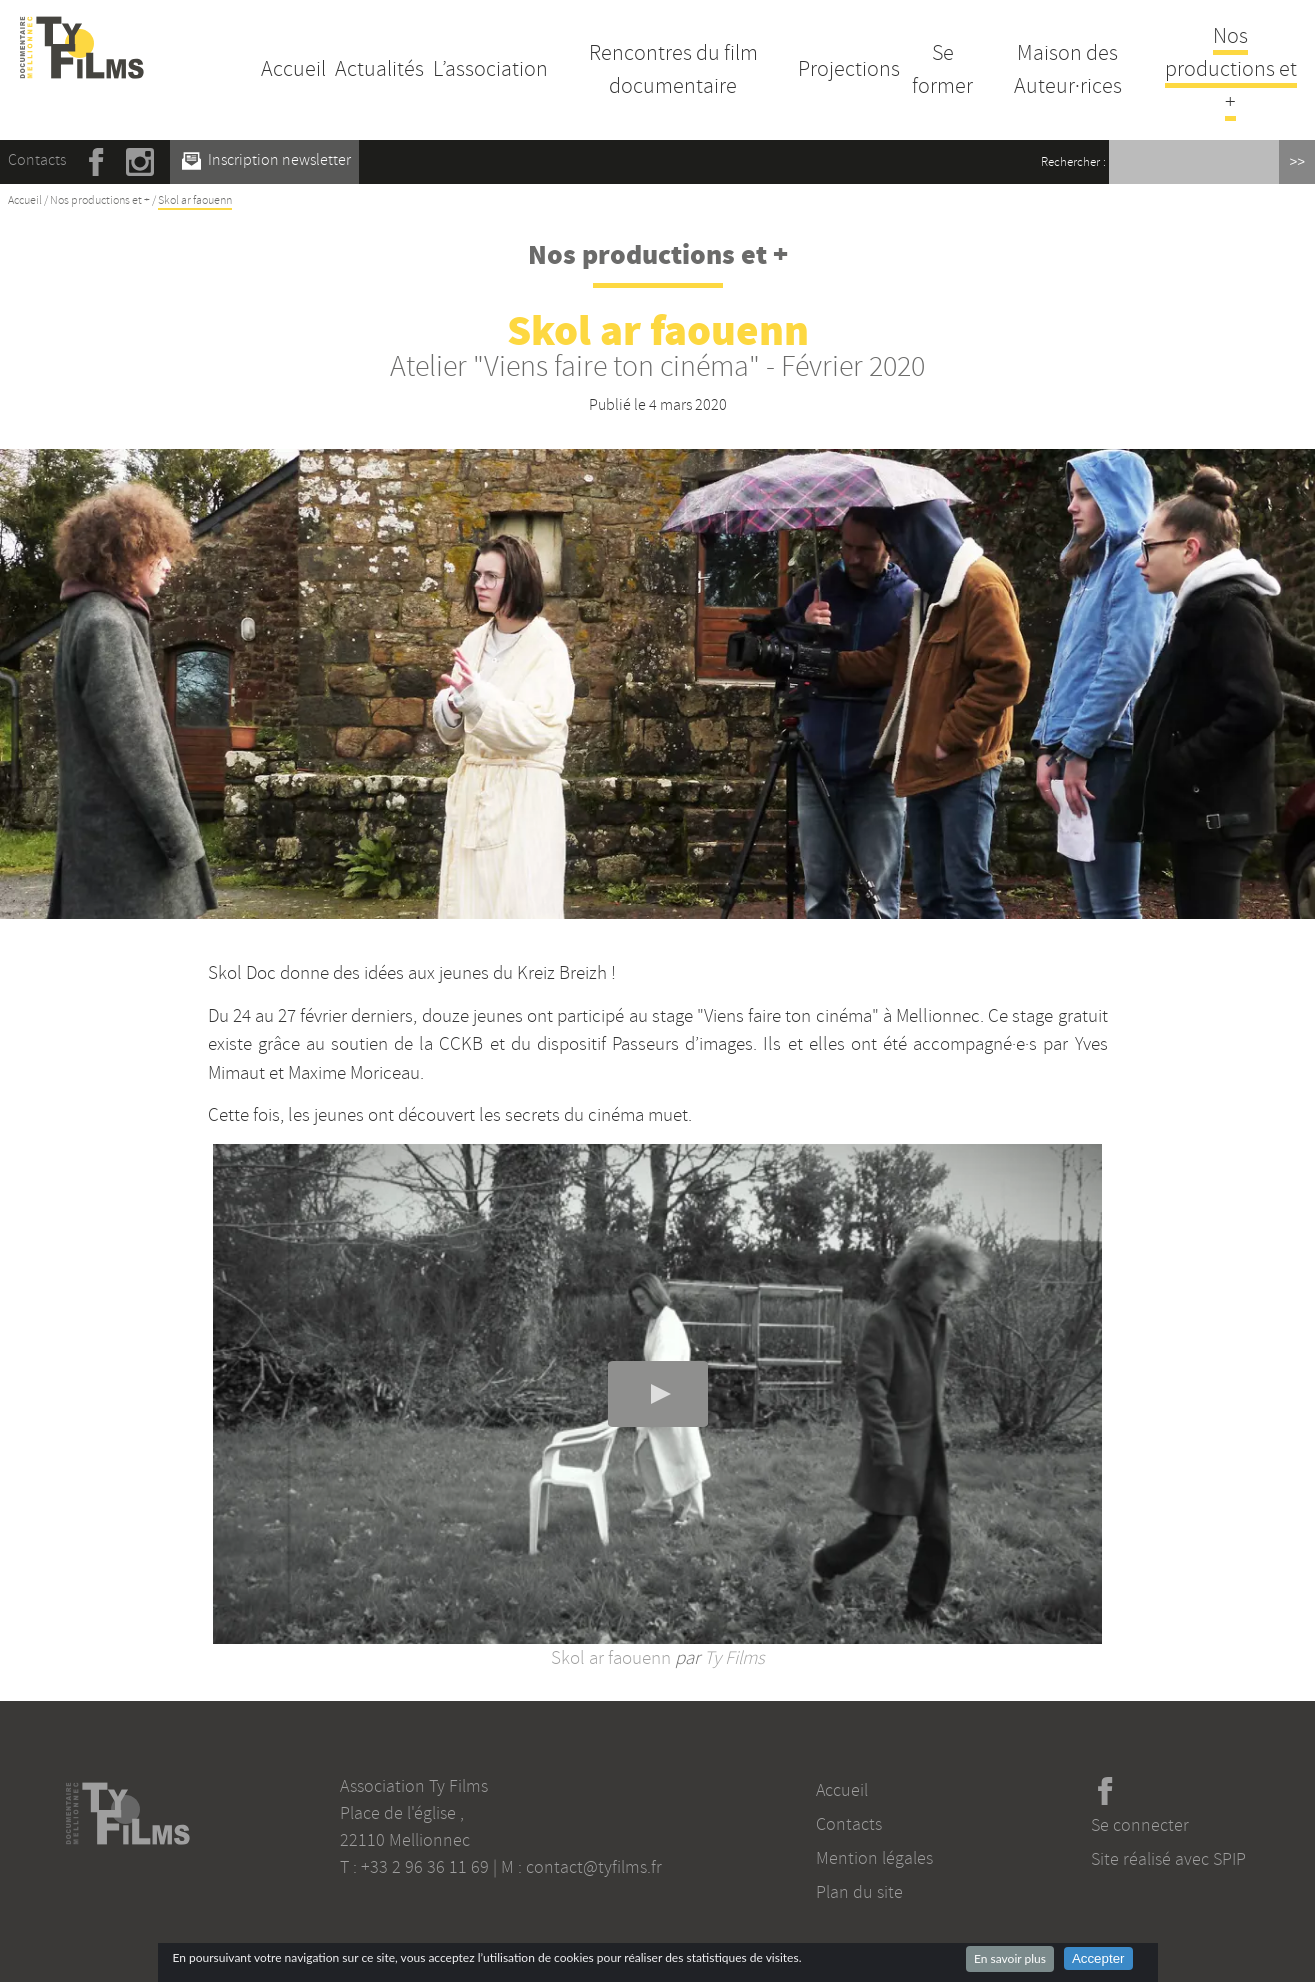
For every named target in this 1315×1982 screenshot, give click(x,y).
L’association (490, 69)
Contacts (37, 160)
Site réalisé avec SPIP (1168, 1859)
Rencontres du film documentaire (673, 69)
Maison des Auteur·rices (1068, 69)
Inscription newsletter (266, 160)
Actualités (379, 69)
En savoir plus (1010, 1958)
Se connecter (1140, 1825)
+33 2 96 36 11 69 (425, 1867)
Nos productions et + (1231, 69)
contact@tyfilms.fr (594, 1867)
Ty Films (734, 1658)
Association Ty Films (414, 1786)
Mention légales (874, 1858)
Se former (942, 69)
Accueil (293, 69)
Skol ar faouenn (611, 1658)
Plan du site (859, 1892)
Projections (849, 69)
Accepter (1098, 1958)
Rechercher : (1073, 162)
